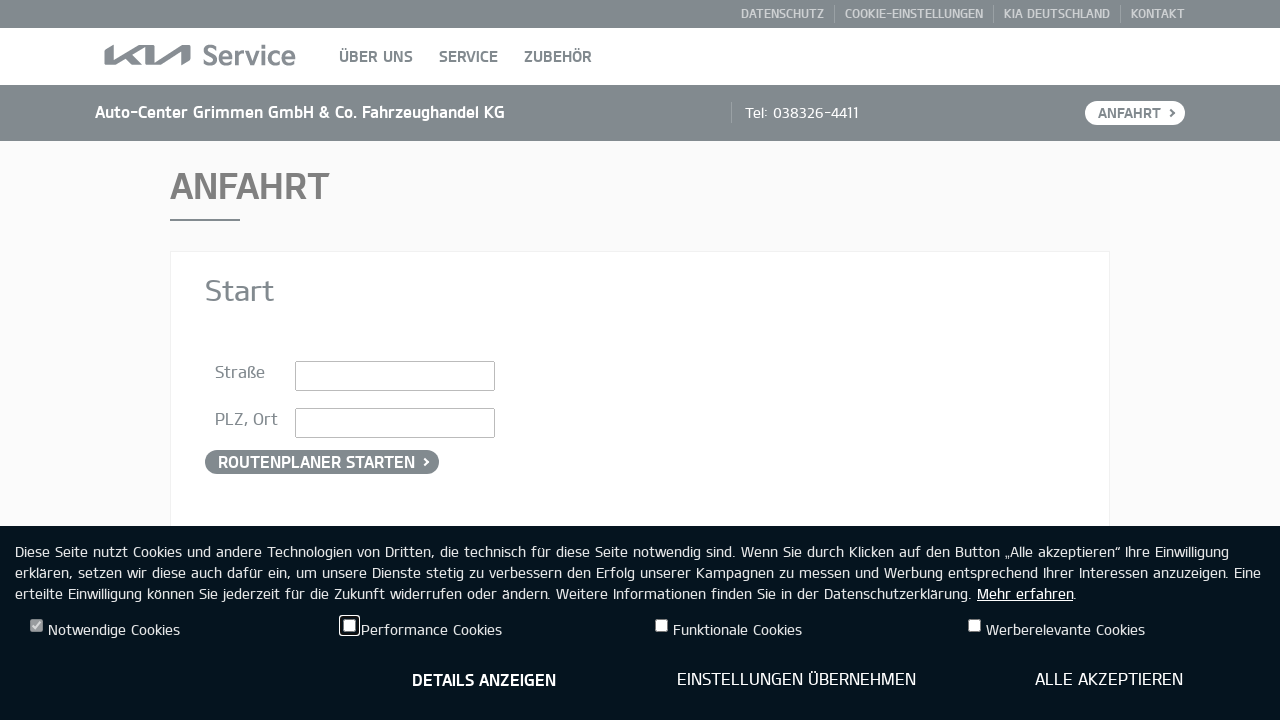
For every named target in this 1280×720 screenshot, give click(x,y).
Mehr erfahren (1025, 593)
